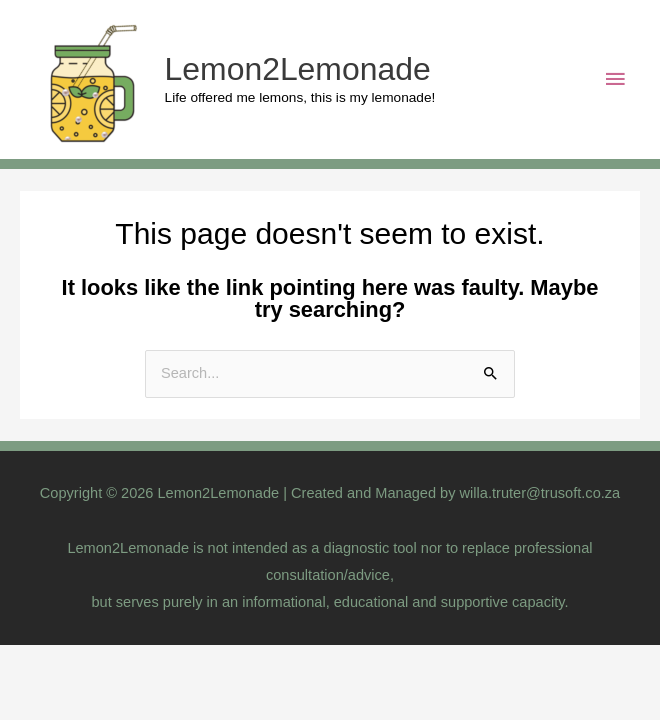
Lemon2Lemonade (298, 69)
